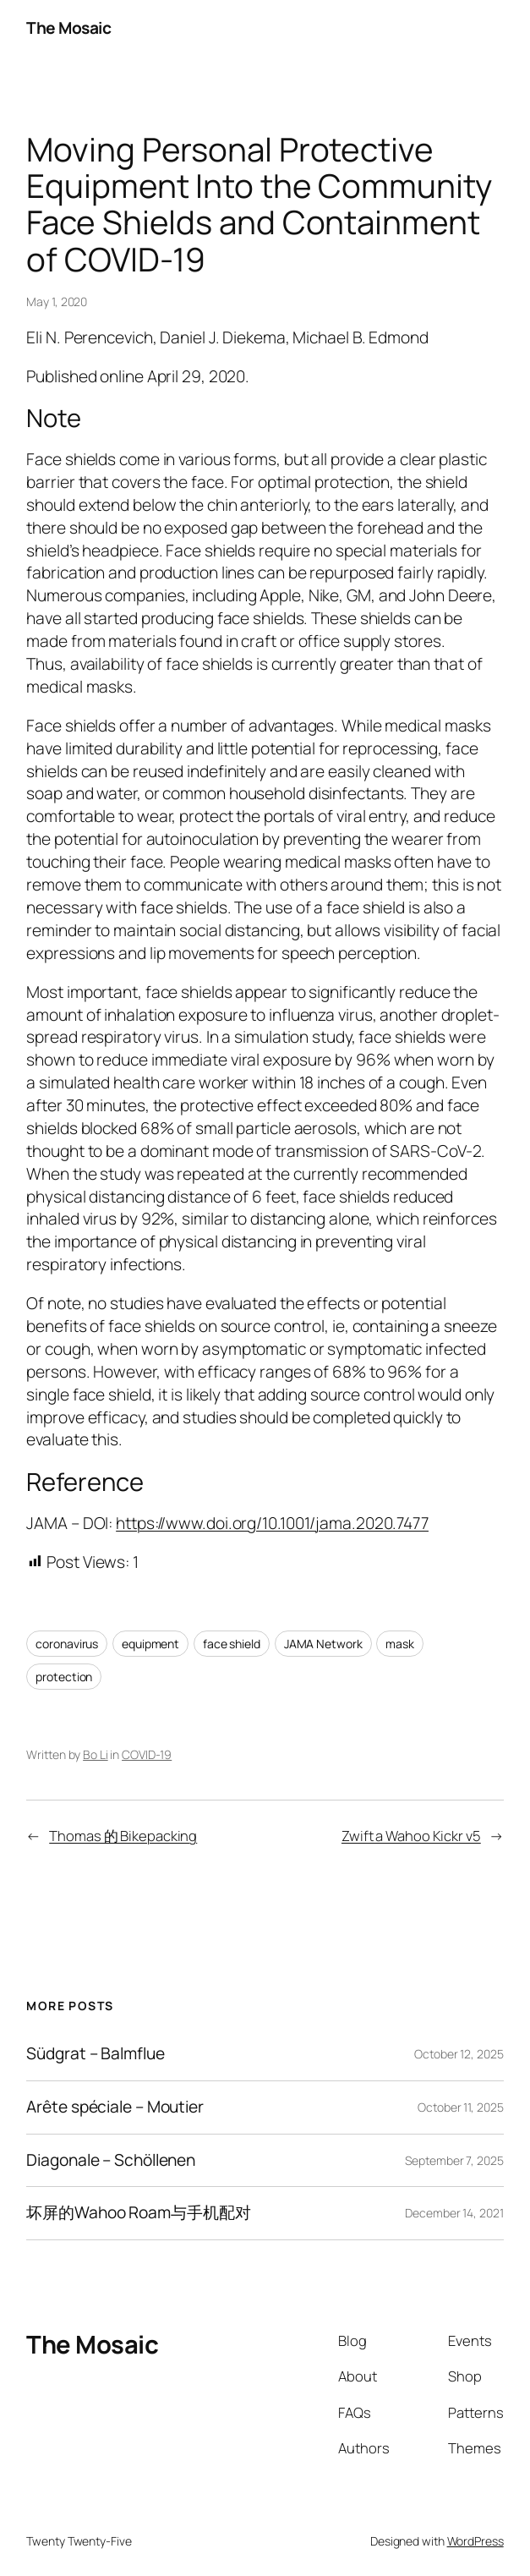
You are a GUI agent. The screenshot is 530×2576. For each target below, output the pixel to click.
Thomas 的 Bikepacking (123, 1835)
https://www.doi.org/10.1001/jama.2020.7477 (272, 1523)
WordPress (475, 2541)
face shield (231, 1644)
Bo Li (95, 1754)
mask (399, 1644)
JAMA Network (323, 1644)
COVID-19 (147, 1754)
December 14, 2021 (454, 2213)
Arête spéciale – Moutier (115, 2107)
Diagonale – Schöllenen (110, 2160)
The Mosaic (68, 28)
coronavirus (67, 1644)
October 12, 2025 (458, 2054)
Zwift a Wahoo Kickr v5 (411, 1835)
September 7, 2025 (454, 2160)
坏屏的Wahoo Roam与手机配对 (138, 2213)
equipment (150, 1644)
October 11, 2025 (460, 2107)
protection (64, 1677)
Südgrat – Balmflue (95, 2054)
